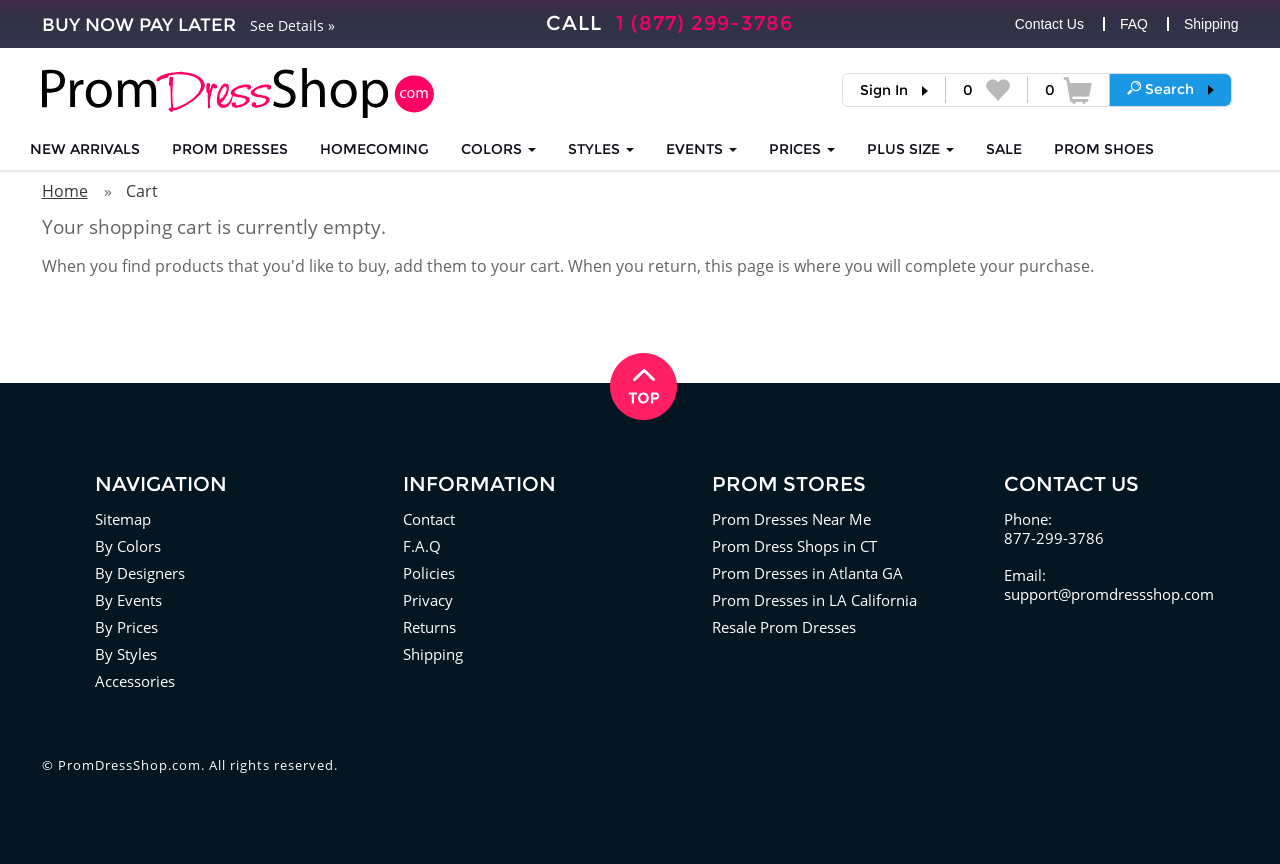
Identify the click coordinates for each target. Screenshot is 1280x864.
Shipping (1211, 24)
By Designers (140, 573)
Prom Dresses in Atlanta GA (807, 573)
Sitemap (123, 519)
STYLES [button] (601, 149)
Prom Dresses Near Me (791, 519)
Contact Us (1049, 24)
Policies (429, 573)
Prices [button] (802, 149)
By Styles (126, 654)
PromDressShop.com (129, 765)
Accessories (135, 681)
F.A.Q (422, 546)
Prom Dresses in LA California (814, 600)
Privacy (428, 600)
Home (65, 191)
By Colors (128, 546)
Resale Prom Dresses (784, 627)
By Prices (126, 627)
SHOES (1104, 149)
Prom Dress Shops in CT (794, 546)
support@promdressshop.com (1109, 594)
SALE (1004, 149)
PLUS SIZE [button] (910, 149)
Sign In (884, 90)
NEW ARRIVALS (85, 149)
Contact (429, 519)
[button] (1170, 89)
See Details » (292, 25)
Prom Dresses (230, 149)
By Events (128, 600)
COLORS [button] (498, 149)
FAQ (1134, 24)
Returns (429, 627)
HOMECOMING (374, 149)
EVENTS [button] (701, 149)
